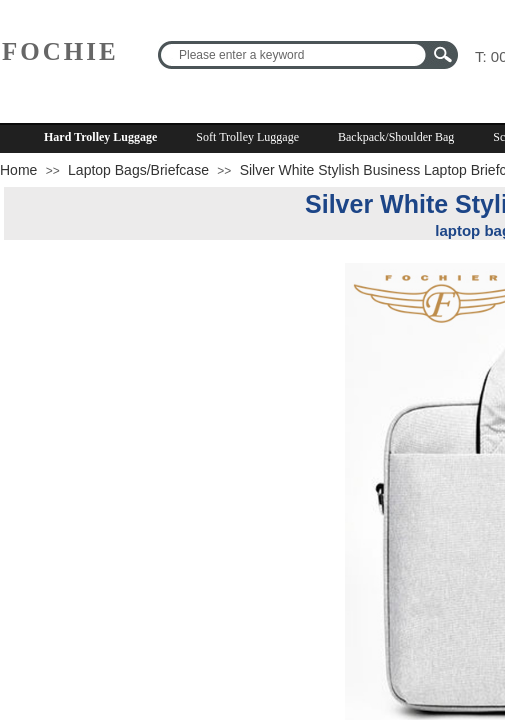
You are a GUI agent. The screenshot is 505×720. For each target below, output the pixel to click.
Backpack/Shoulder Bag (396, 137)
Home (18, 170)
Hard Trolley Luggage (100, 137)
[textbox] (295, 55)
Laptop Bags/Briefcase (138, 170)
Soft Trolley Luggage (247, 137)
